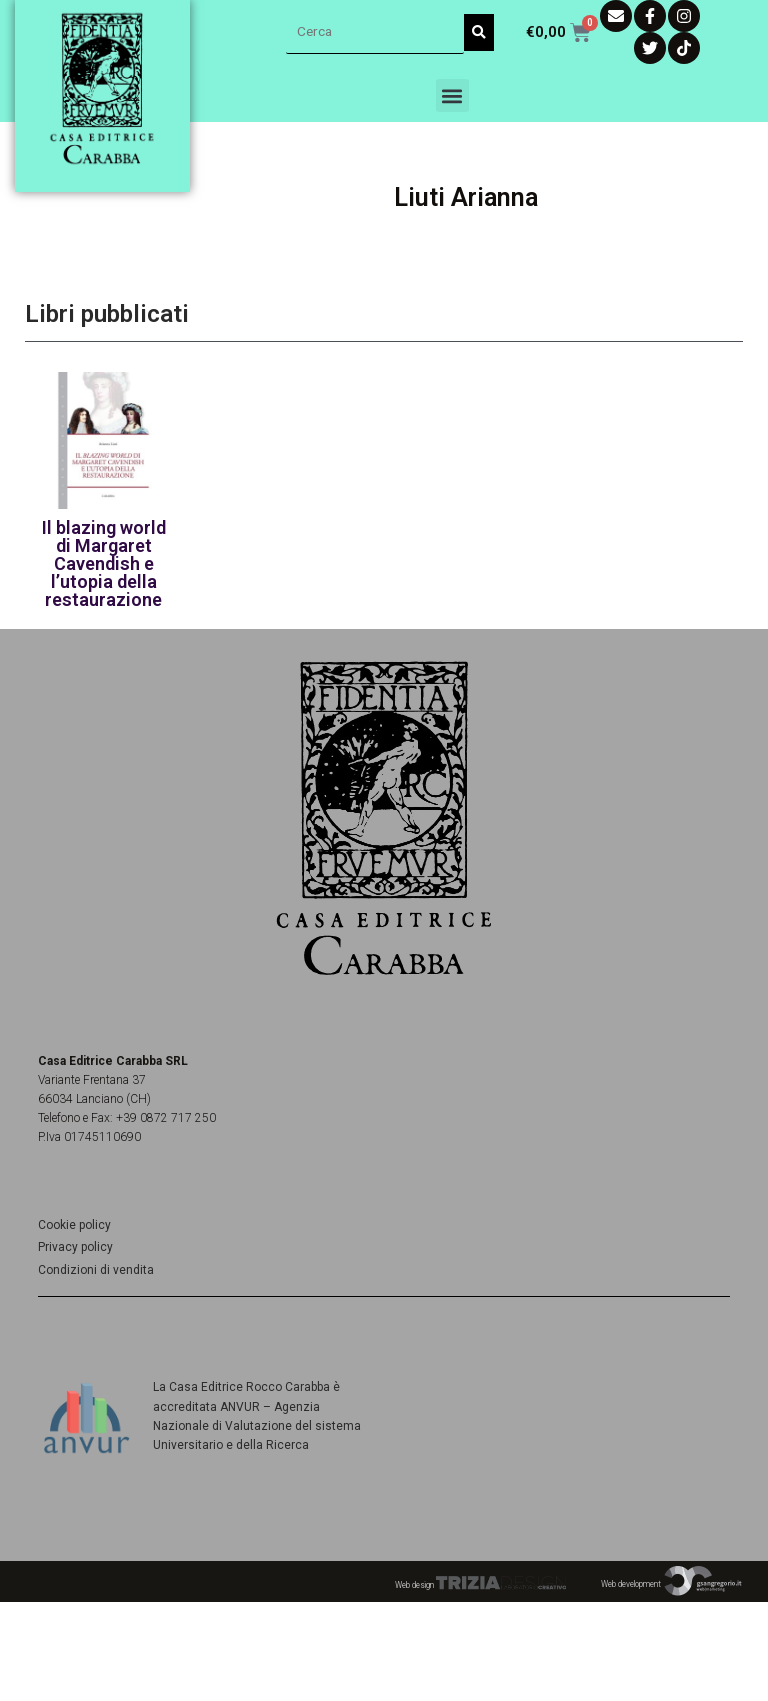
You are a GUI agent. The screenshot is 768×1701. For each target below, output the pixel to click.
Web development (672, 1584)
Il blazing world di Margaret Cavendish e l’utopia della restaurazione (104, 563)
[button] (452, 95)
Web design (480, 1585)
